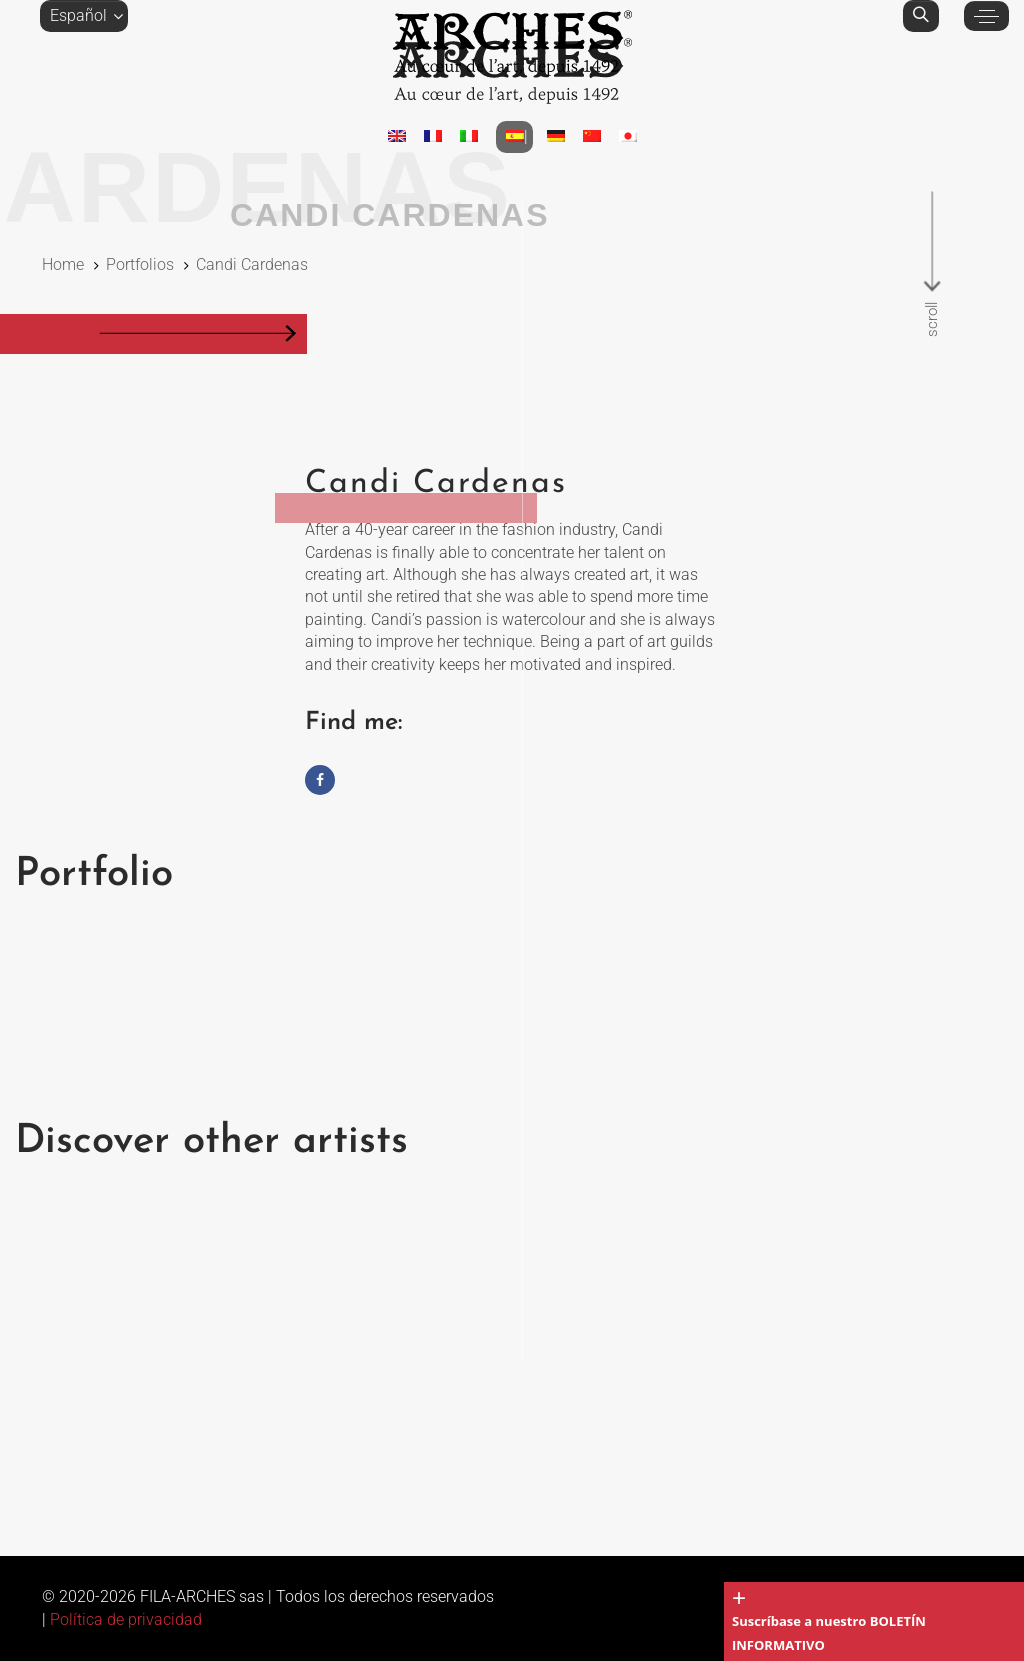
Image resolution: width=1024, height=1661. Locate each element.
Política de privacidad (126, 1619)
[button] (84, 16)
